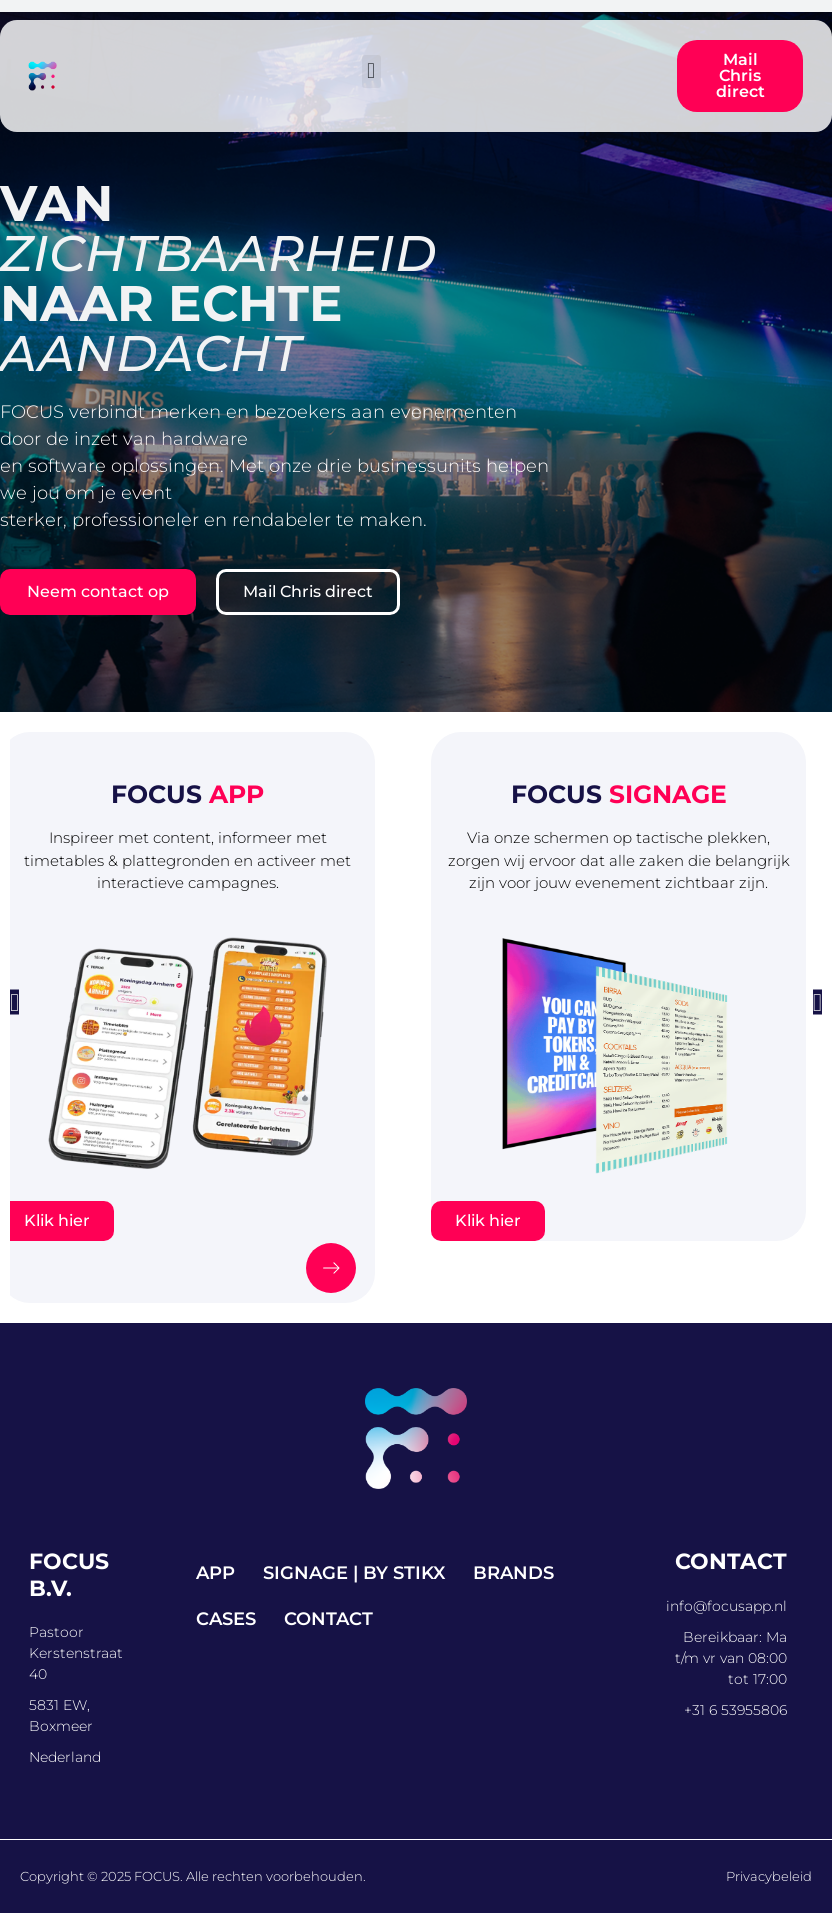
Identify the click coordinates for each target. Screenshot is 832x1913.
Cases (226, 1619)
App (215, 1573)
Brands (513, 1573)
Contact (328, 1619)
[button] (371, 71)
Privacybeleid (769, 1876)
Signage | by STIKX (354, 1573)
